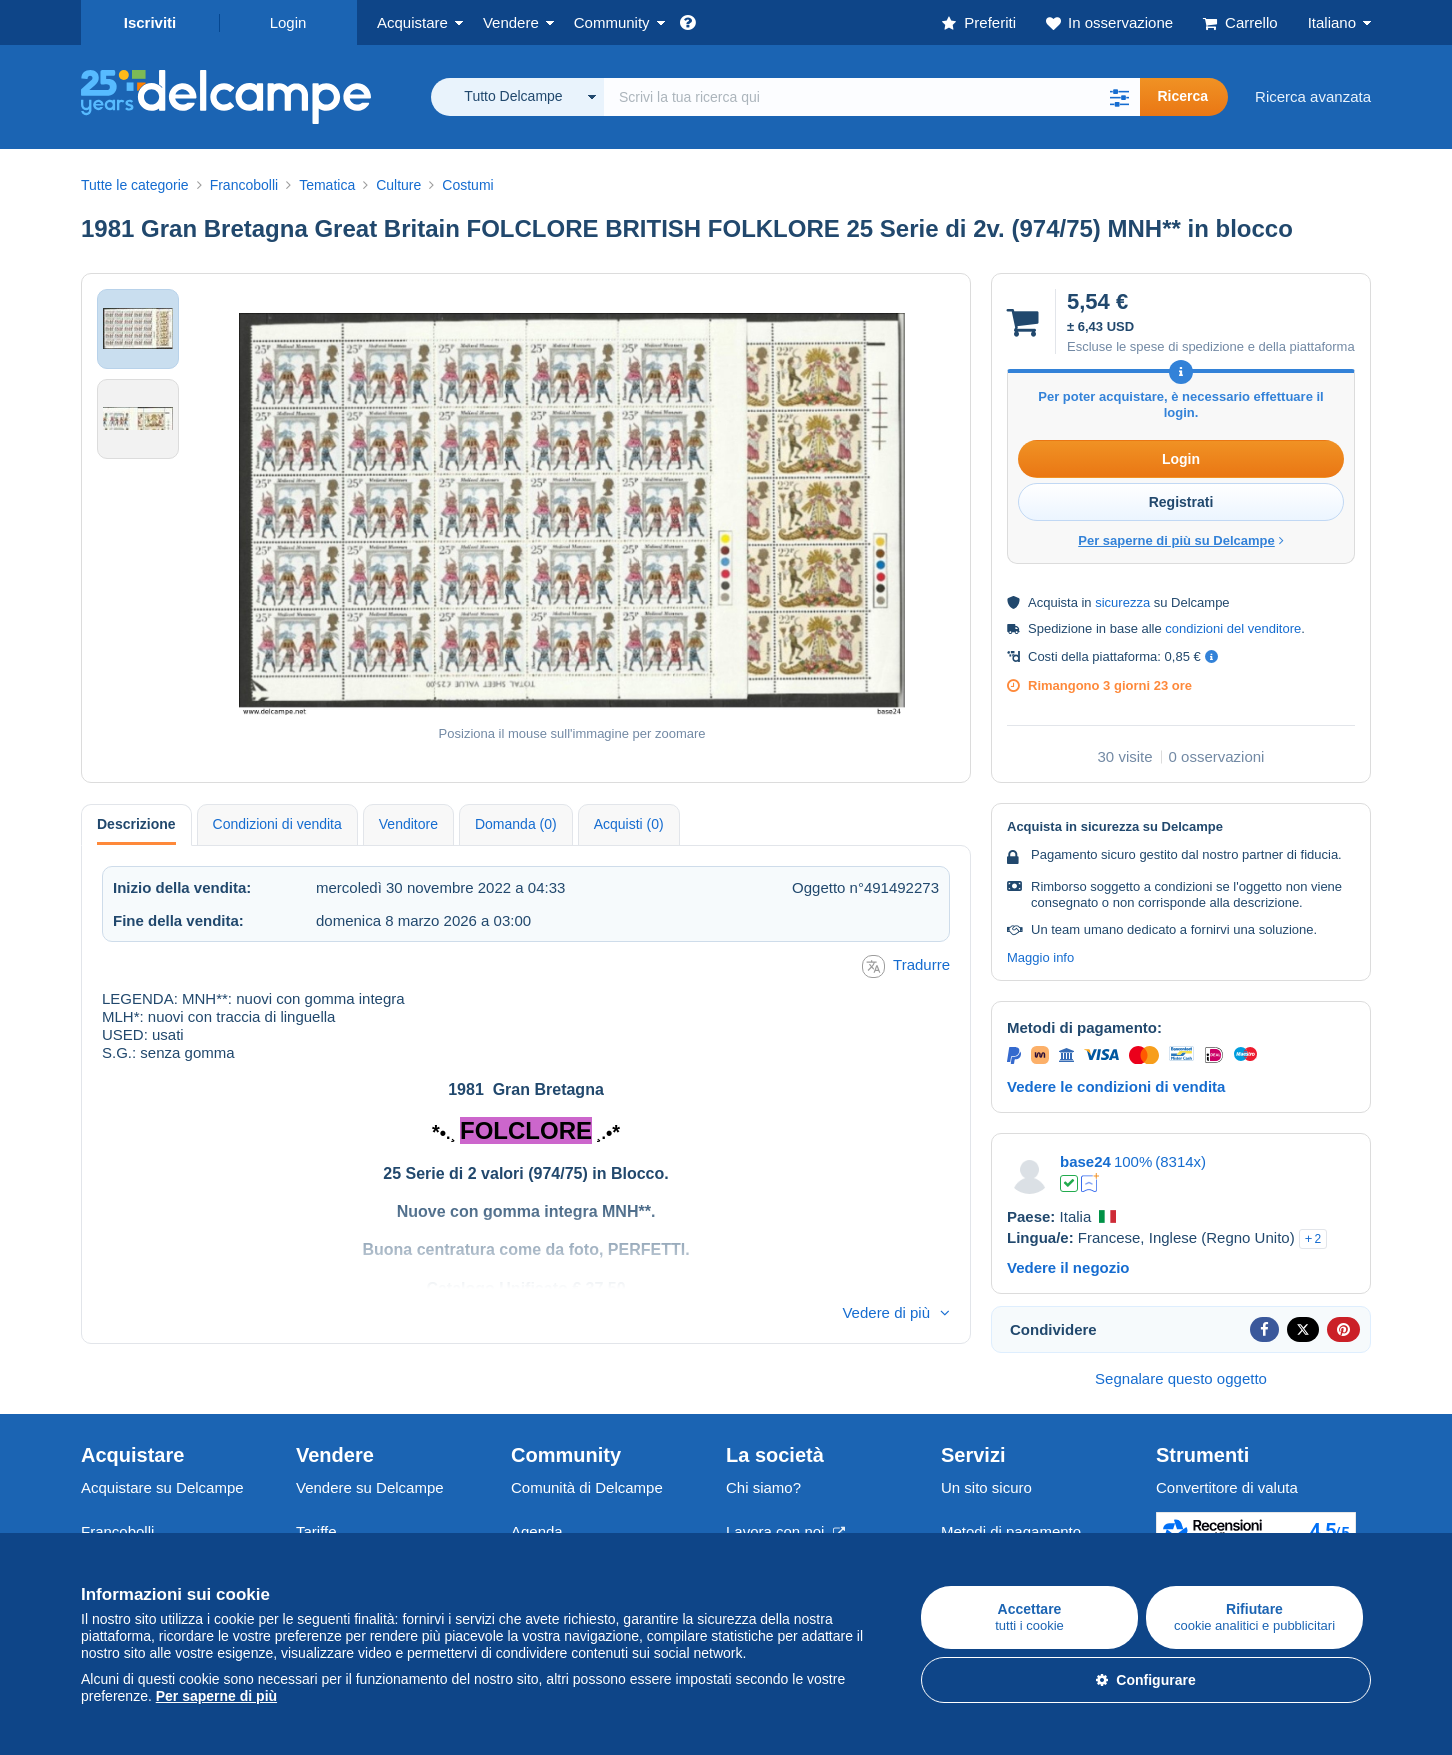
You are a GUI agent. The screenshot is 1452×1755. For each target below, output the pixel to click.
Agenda (537, 1531)
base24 (1085, 1161)
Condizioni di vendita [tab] (277, 824)
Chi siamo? (763, 1487)
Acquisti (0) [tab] (629, 824)
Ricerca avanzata (1313, 96)
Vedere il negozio (1068, 1267)
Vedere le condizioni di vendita (1116, 1086)
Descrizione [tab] (136, 824)
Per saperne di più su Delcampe (1181, 540)
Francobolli (117, 1531)
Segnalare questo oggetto (1181, 1378)
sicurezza (1122, 602)
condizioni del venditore (1233, 628)
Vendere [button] (511, 22)
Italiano (1332, 22)
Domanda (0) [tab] (516, 824)
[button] (1120, 97)
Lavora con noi (785, 1531)
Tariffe (316, 1531)
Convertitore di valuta (1227, 1487)
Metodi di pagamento (1011, 1531)
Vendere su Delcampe (370, 1487)
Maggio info (1040, 957)
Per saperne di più (216, 1696)
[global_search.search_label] (872, 97)
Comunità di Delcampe (587, 1487)
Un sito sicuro (986, 1487)
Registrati (1181, 502)
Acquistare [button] (412, 22)
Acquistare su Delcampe (162, 1487)
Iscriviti (150, 22)
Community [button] (612, 22)
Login (288, 22)
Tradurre (906, 966)
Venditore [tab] (408, 824)
